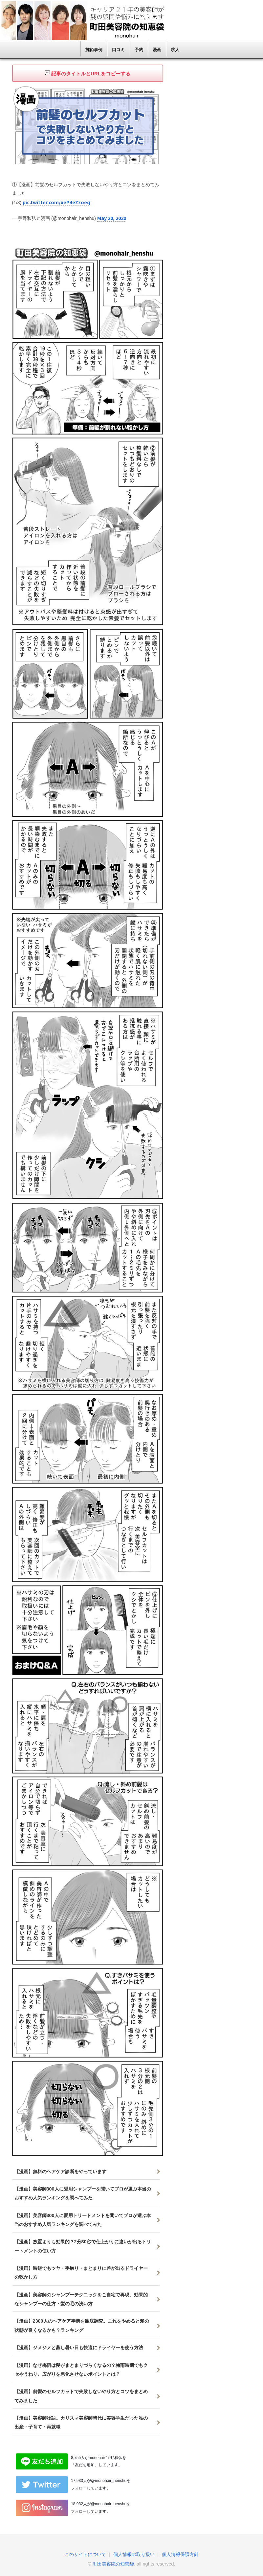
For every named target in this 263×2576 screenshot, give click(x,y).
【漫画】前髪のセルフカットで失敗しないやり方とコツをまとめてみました (81, 2395)
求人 (175, 49)
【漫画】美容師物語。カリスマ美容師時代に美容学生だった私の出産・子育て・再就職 (81, 2422)
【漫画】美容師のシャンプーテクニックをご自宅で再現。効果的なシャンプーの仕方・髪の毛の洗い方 (81, 2298)
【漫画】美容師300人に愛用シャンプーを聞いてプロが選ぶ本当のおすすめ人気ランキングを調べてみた (82, 2193)
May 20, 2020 (111, 217)
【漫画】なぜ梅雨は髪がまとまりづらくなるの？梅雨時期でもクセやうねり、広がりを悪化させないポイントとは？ (81, 2369)
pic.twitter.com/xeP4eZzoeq (56, 202)
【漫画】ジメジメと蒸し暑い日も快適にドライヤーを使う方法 (78, 2347)
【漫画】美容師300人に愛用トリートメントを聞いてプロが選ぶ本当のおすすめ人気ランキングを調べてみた (82, 2219)
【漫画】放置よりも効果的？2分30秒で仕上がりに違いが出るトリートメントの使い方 (82, 2245)
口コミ (118, 49)
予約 (139, 49)
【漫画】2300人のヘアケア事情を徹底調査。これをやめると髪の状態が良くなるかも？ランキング (81, 2325)
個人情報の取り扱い (134, 2553)
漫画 (157, 49)
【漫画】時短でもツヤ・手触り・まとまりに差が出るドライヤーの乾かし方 (81, 2272)
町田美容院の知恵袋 (113, 2563)
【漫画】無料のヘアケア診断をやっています (60, 2170)
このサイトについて (85, 2553)
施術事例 (93, 49)
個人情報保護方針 (180, 2553)
